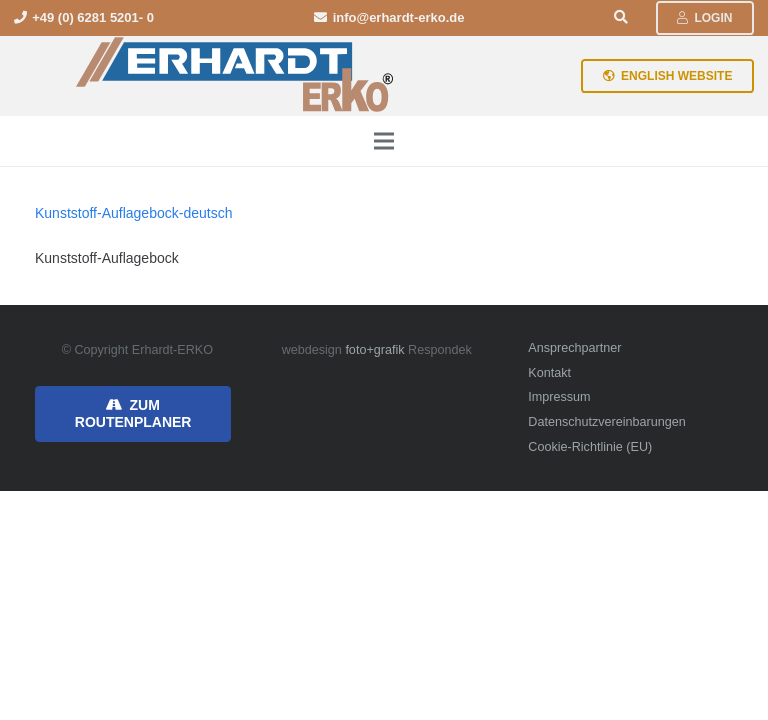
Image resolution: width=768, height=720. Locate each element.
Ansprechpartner (574, 348)
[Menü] (384, 141)
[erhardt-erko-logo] (236, 76)
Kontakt (549, 373)
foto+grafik (374, 350)
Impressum (559, 397)
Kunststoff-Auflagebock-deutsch (133, 213)
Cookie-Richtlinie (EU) (590, 447)
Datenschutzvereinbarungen (607, 422)
